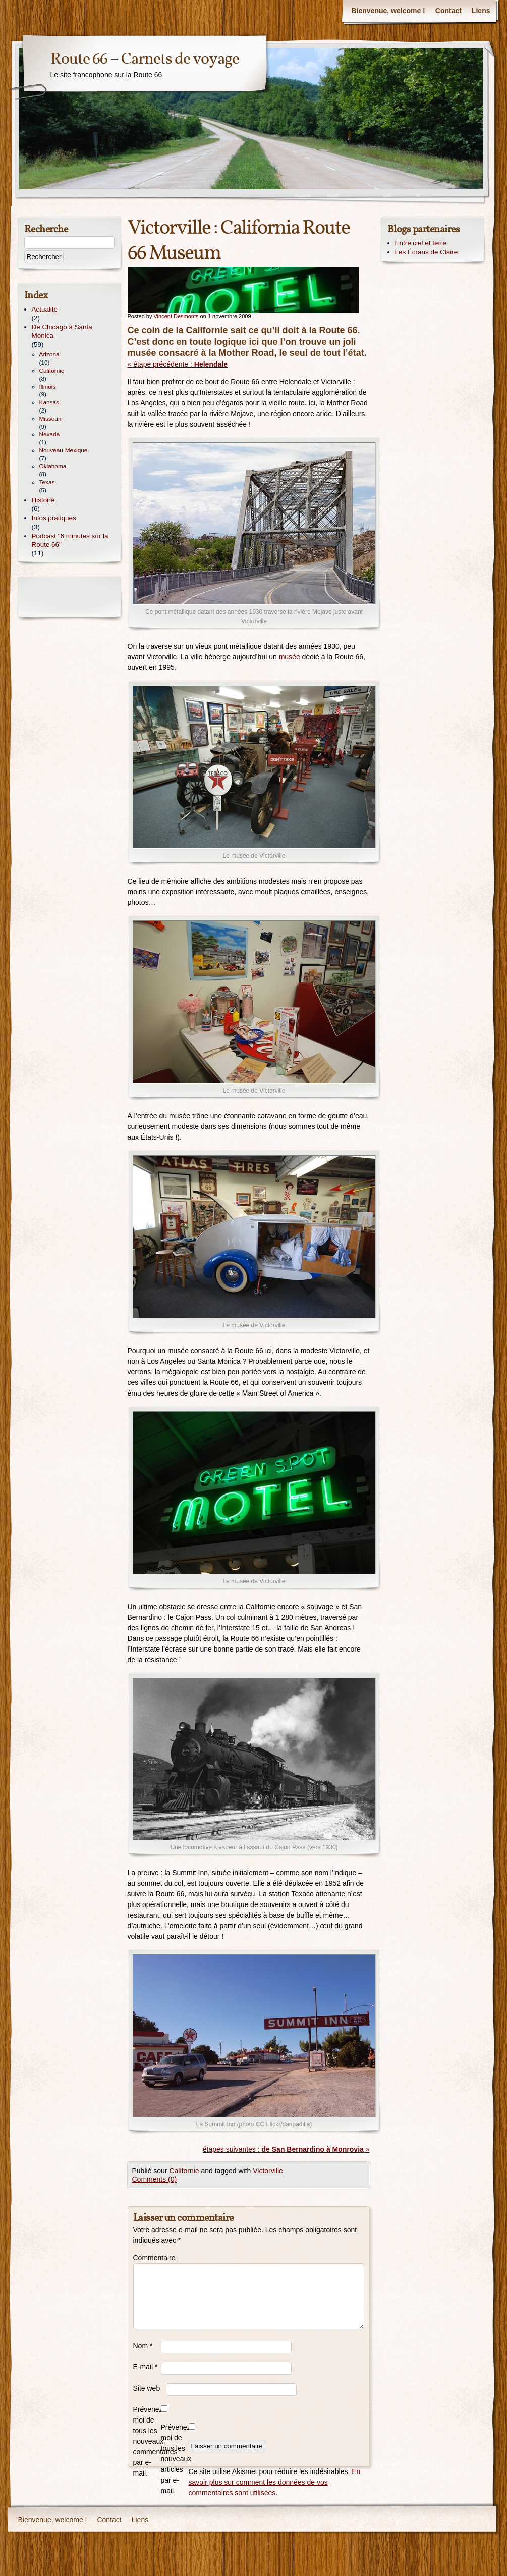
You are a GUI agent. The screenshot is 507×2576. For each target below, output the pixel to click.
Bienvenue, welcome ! (388, 11)
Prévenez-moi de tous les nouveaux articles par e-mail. (175, 2459)
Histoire (43, 500)
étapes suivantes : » (286, 2149)
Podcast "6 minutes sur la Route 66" (70, 540)
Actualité (45, 309)
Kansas (49, 402)
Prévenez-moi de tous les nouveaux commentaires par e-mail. (147, 2441)
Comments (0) (154, 2179)
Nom (143, 2346)
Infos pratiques (54, 518)
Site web (146, 2388)
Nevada (49, 434)
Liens (481, 11)
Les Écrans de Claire (426, 252)
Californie (184, 2171)
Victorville (268, 2171)
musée (289, 657)
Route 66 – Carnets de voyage (144, 59)
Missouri (50, 418)
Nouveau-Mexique (63, 450)
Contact (448, 11)
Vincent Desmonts (175, 316)
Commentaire (147, 2258)
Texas (47, 482)
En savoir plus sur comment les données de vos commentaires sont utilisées (275, 2482)
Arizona (49, 354)
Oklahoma (53, 466)
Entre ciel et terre (420, 243)
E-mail (145, 2367)
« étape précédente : (178, 364)
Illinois (47, 386)
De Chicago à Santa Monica (62, 331)
